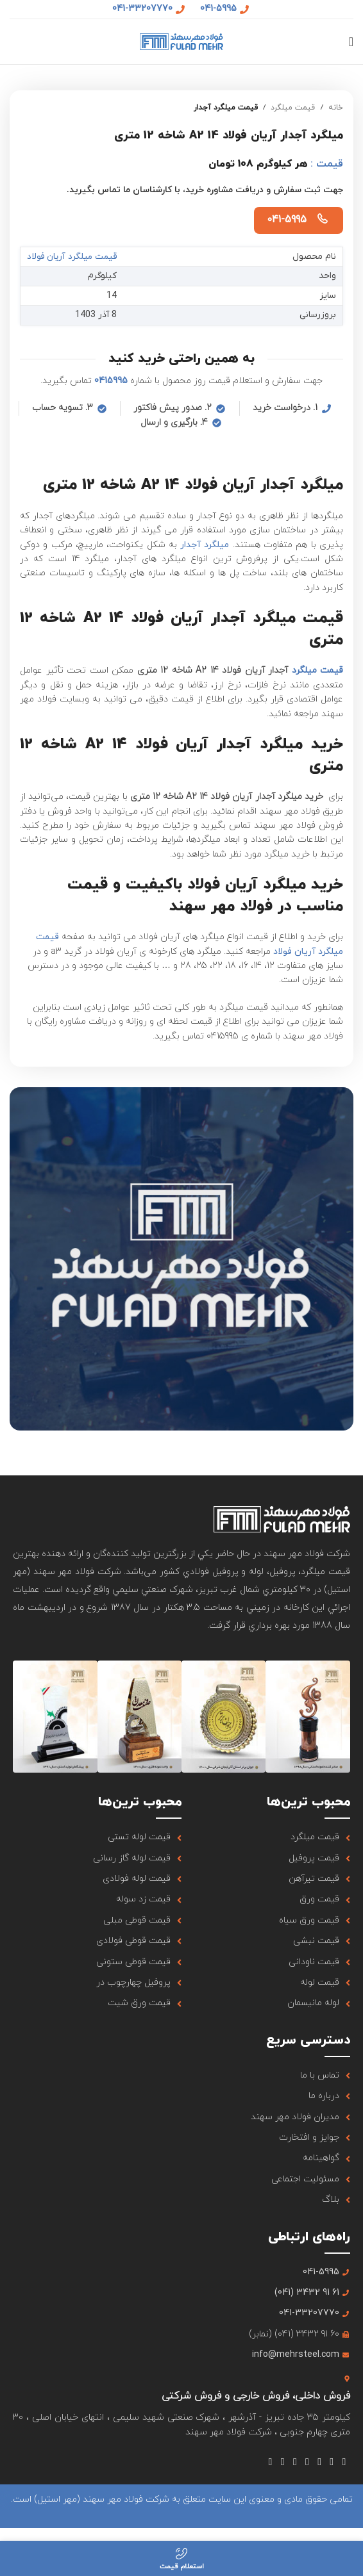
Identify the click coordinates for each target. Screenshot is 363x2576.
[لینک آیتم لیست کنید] (266, 1837)
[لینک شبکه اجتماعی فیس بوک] (344, 2462)
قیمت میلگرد (293, 108)
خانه (335, 108)
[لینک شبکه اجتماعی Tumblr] (295, 2462)
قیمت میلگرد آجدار (226, 108)
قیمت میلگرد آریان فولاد (74, 256)
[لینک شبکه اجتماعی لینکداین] (282, 2462)
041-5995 (287, 220)
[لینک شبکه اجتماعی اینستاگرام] (320, 2462)
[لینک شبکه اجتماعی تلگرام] (270, 2462)
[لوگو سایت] (181, 41)
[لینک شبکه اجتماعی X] (332, 2462)
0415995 (111, 381)
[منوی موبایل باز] (351, 41)
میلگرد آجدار (204, 544)
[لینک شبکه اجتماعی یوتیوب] (307, 2462)
